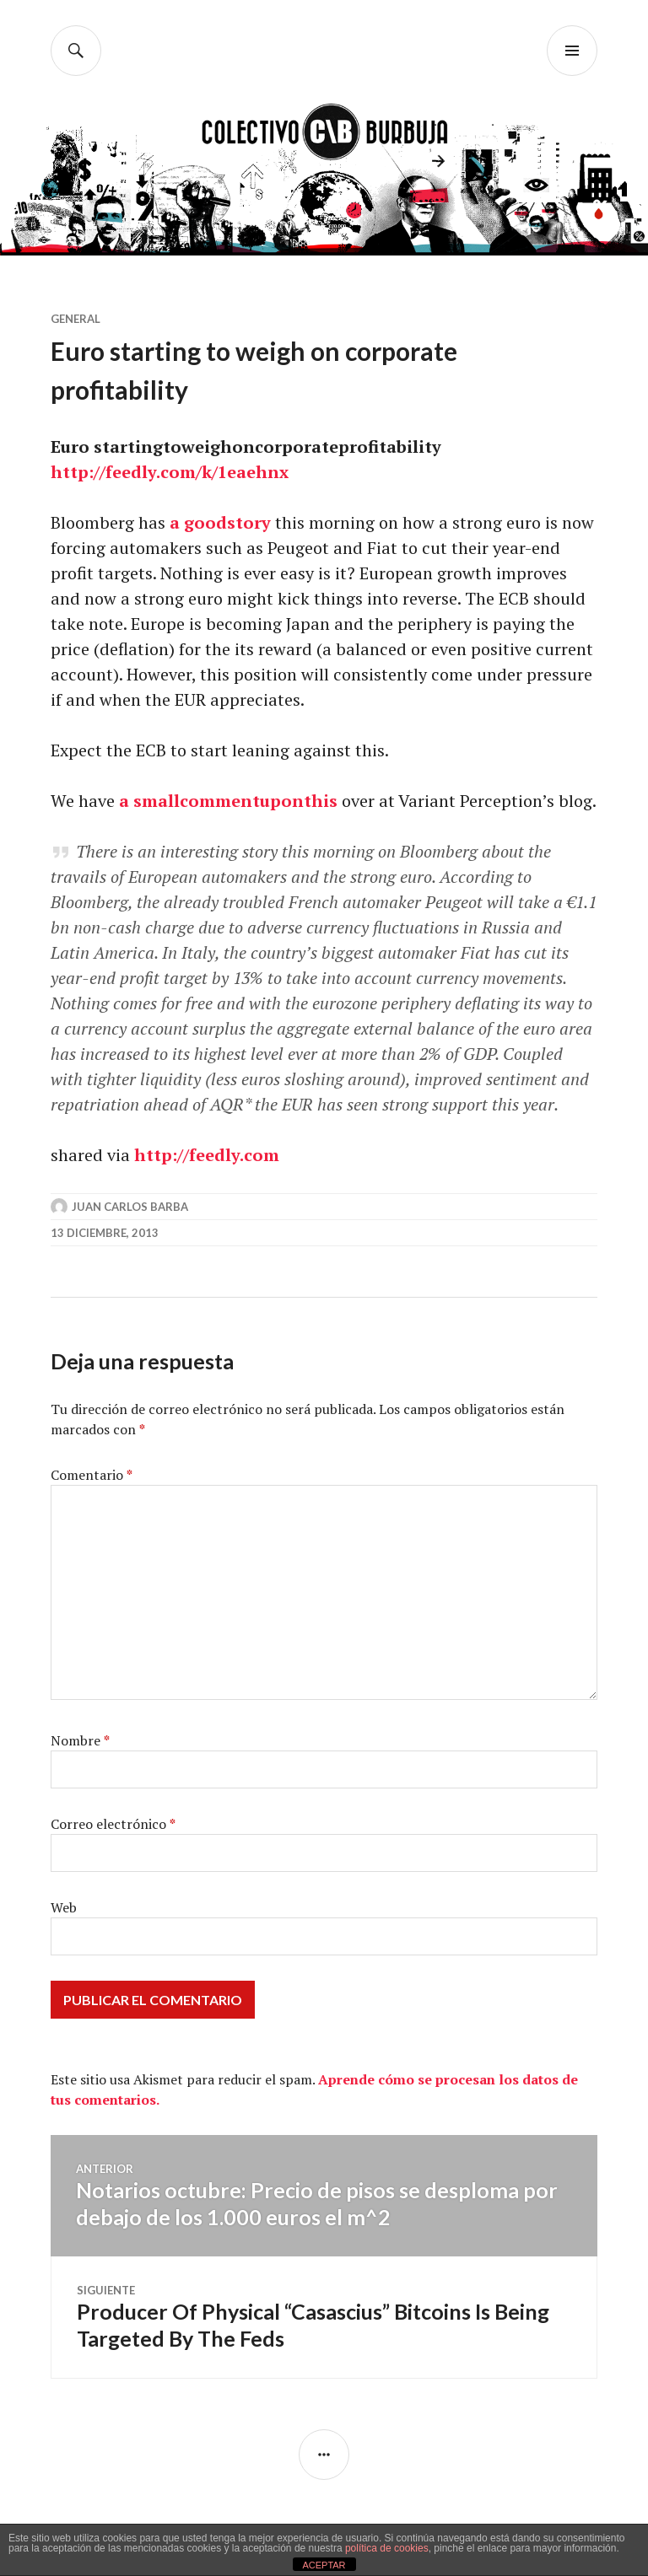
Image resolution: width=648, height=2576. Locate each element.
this (321, 800)
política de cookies (387, 2548)
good (205, 522)
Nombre (80, 1740)
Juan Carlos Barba (130, 1206)
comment (220, 800)
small (156, 800)
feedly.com (150, 471)
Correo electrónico (113, 1824)
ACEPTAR (323, 2565)
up (270, 800)
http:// (78, 471)
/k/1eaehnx (242, 471)
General (75, 318)
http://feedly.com (206, 1154)
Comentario (91, 1474)
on (292, 800)
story (249, 522)
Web (64, 1907)
